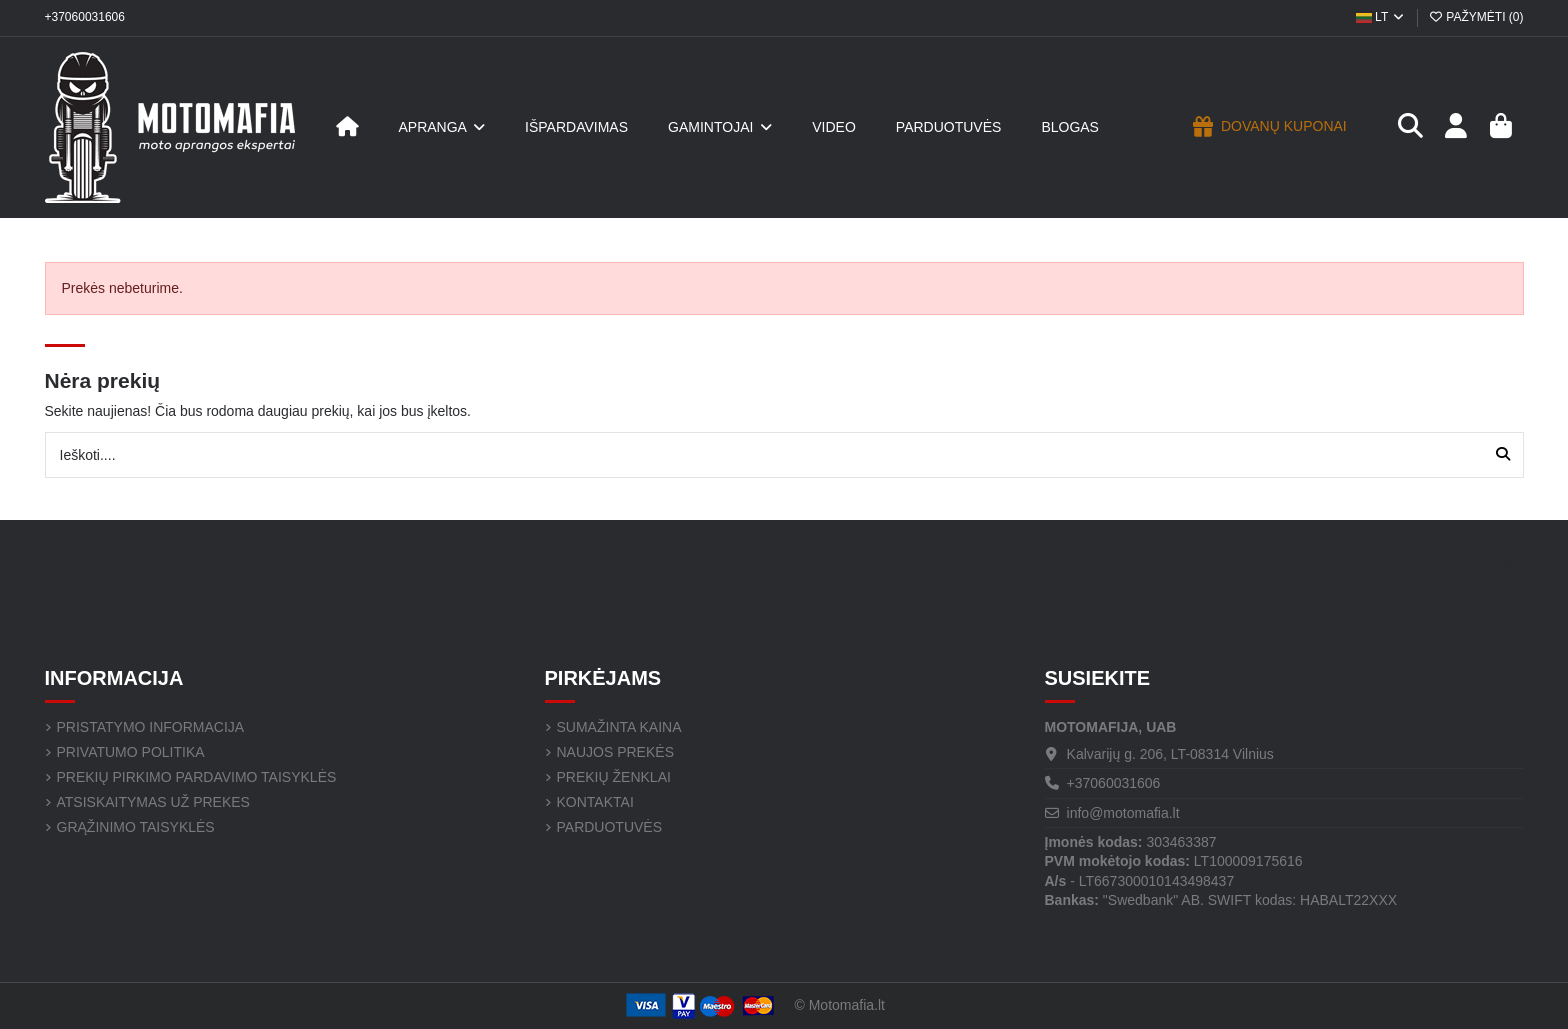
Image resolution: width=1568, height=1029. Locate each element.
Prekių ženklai (614, 777)
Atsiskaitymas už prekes (153, 802)
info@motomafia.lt (1123, 813)
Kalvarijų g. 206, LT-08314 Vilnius (1170, 754)
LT (1381, 17)
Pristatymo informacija (151, 727)
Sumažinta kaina (619, 727)
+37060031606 (85, 17)
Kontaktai (595, 802)
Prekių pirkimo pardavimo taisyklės (197, 777)
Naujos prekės (615, 752)
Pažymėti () (1475, 17)
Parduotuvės (610, 827)
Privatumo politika (131, 752)
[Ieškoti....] (1503, 454)
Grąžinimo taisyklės (136, 827)
